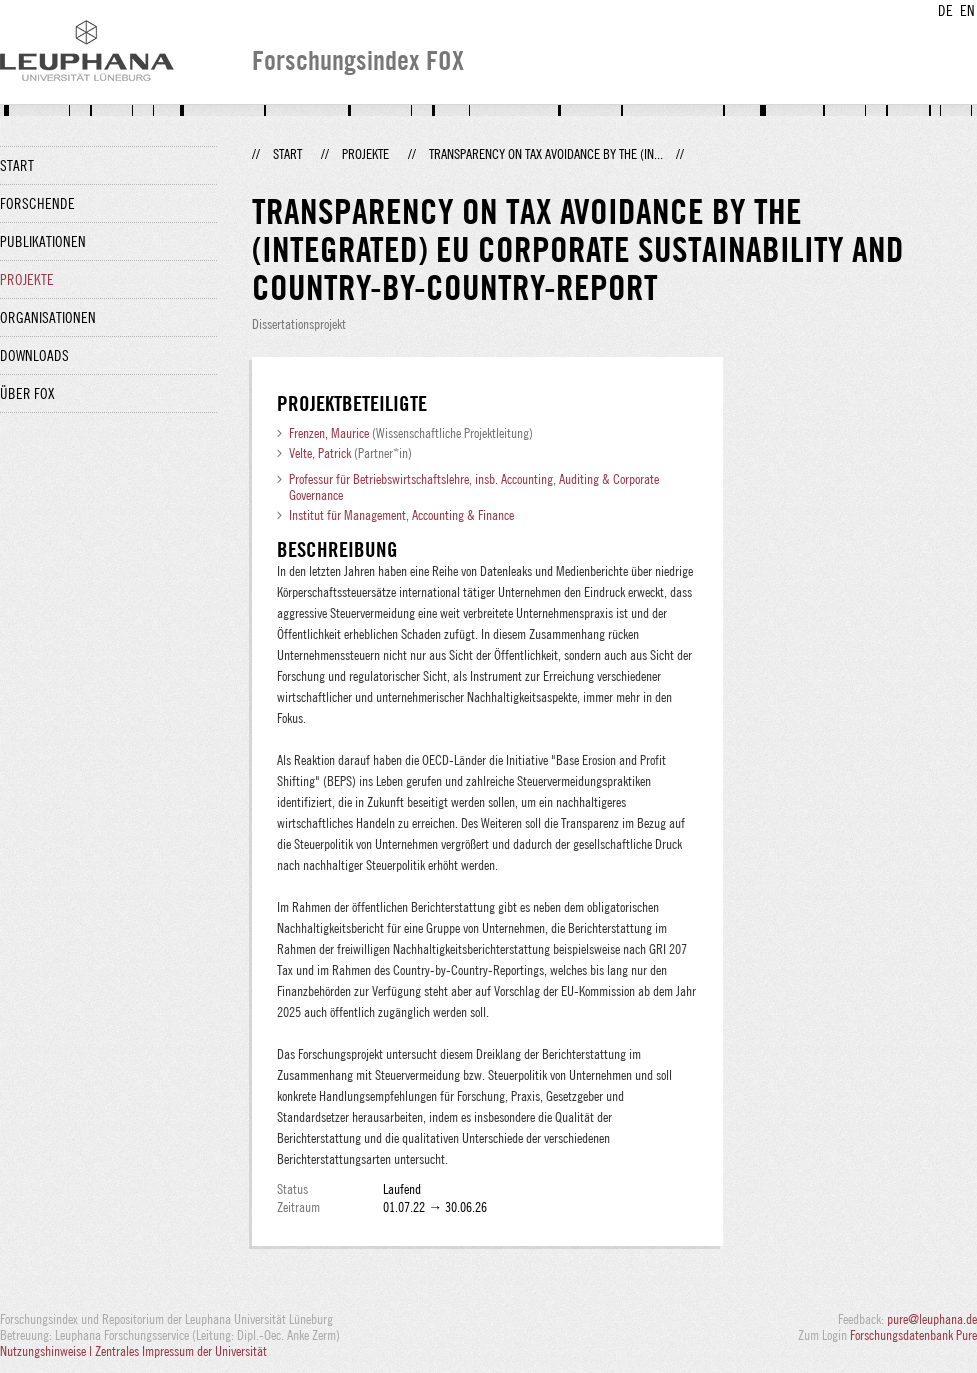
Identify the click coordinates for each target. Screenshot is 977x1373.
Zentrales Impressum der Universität (181, 1351)
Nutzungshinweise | (47, 1351)
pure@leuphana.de (932, 1319)
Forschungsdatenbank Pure (913, 1335)
